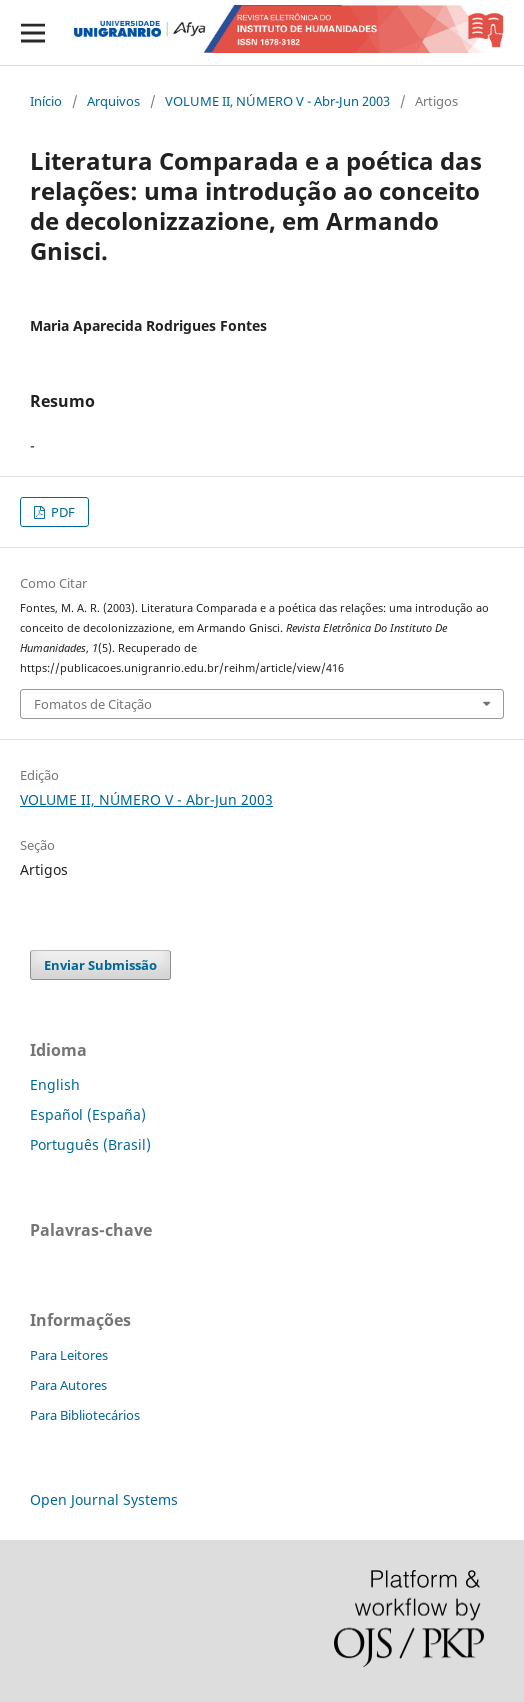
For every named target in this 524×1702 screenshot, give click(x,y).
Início (46, 101)
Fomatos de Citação (93, 704)
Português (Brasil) (90, 1144)
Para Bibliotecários (85, 1415)
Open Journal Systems (104, 1499)
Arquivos (113, 101)
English (55, 1084)
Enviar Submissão (100, 965)
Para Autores (68, 1385)
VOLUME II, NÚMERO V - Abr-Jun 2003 (277, 101)
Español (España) (88, 1114)
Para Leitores (69, 1355)
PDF (61, 512)
